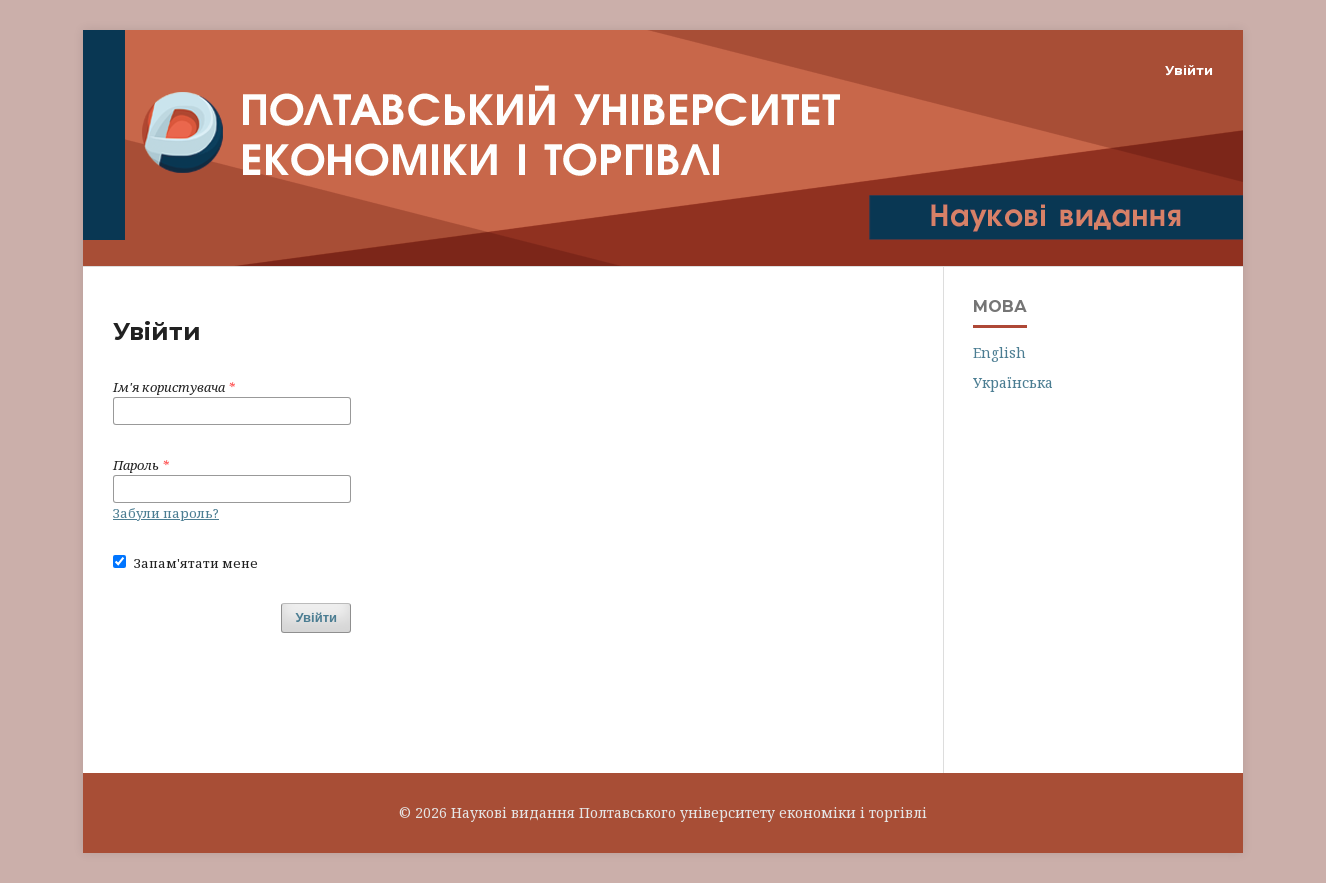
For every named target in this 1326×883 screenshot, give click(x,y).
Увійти (1189, 70)
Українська (1013, 382)
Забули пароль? (166, 513)
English (999, 352)
